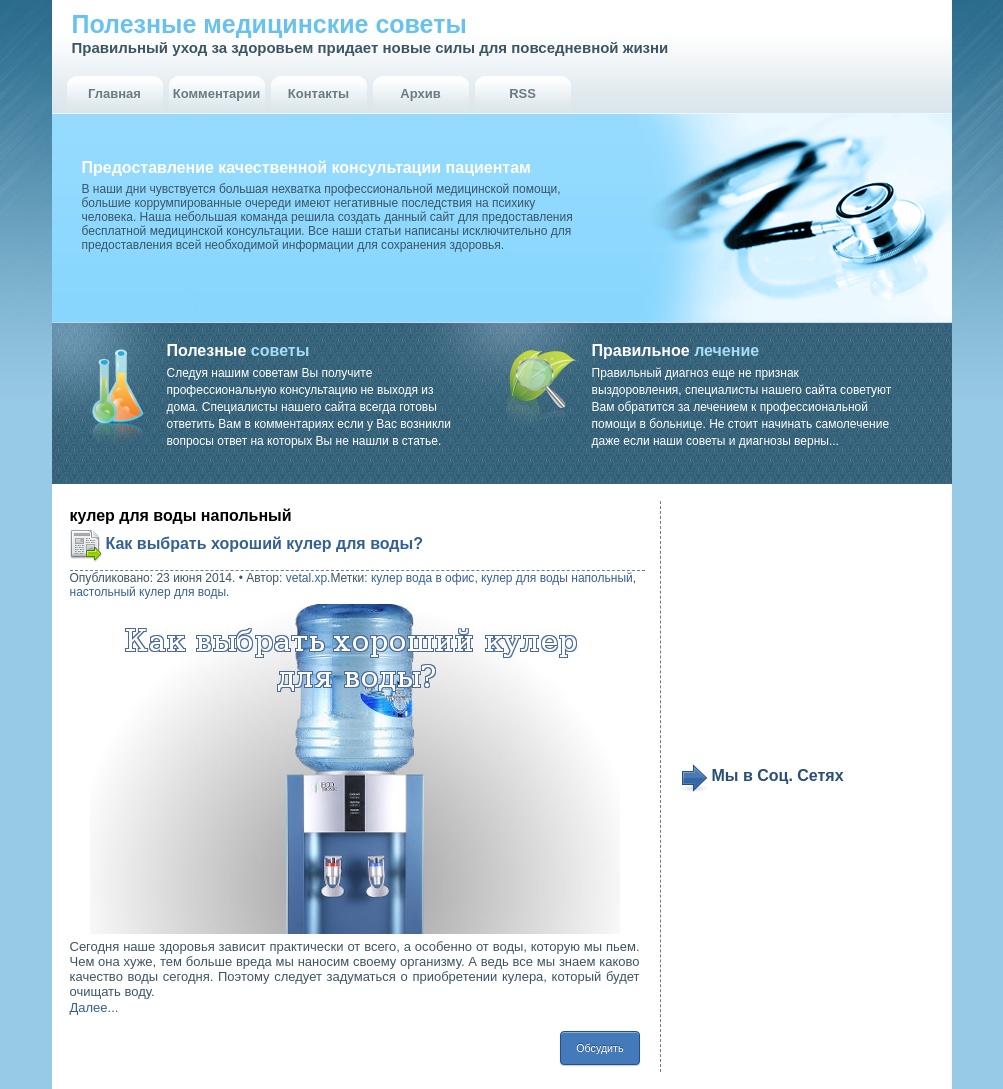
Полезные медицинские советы (269, 24)
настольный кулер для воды (148, 592)
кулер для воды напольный (557, 578)
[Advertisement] (804, 632)
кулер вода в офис (422, 578)
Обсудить (599, 1048)
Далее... (94, 1007)
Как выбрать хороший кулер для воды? (264, 543)
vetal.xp (306, 578)
